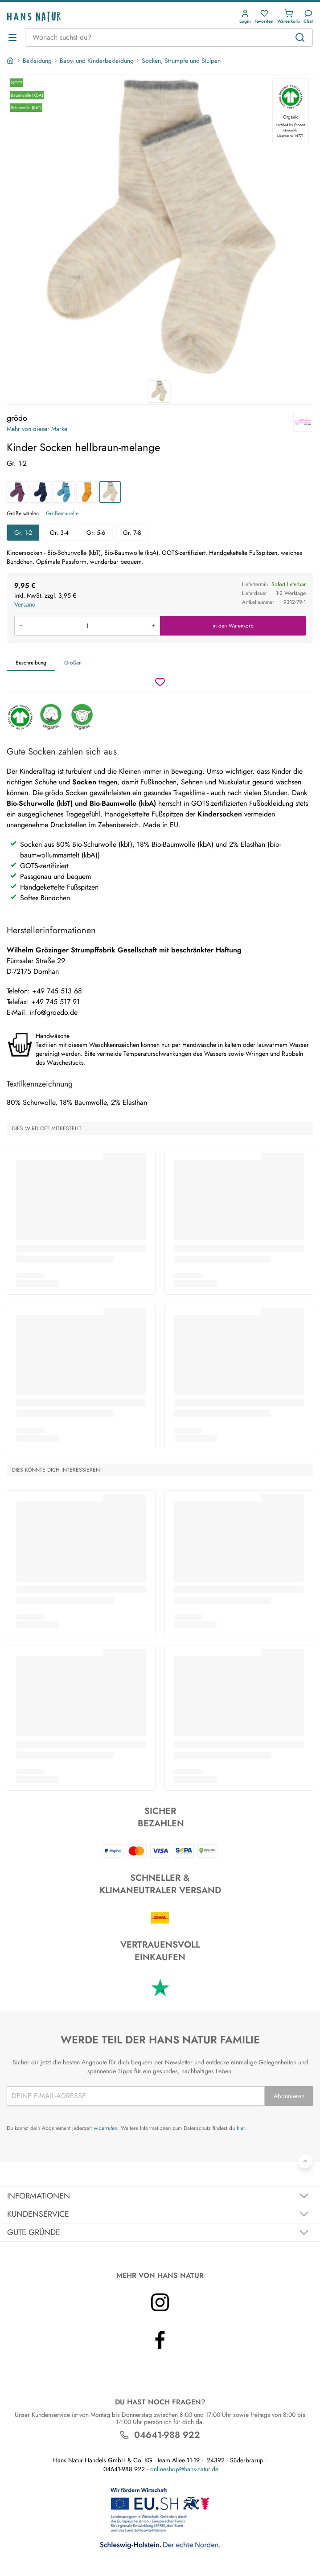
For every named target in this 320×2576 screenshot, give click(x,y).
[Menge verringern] (21, 626)
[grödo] (303, 422)
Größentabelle (62, 513)
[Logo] (34, 17)
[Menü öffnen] (12, 37)
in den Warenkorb (233, 626)
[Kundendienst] (308, 16)
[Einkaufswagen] (288, 16)
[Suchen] (299, 37)
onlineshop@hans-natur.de (184, 2469)
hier (241, 2128)
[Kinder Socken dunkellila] (17, 492)
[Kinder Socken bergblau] (63, 492)
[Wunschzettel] (160, 682)
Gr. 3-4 (59, 532)
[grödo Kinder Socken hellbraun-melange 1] (160, 227)
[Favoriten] (264, 16)
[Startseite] (11, 60)
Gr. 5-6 (95, 532)
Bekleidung (37, 60)
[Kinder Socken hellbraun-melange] (110, 492)
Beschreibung (31, 663)
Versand (25, 604)
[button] (245, 17)
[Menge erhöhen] (153, 626)
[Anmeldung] (245, 16)
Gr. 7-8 (132, 532)
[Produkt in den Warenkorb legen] (87, 626)
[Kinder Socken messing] (87, 492)
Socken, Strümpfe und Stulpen (181, 60)
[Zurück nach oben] (305, 2161)
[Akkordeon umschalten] (160, 2196)
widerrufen (105, 2128)
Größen (73, 663)
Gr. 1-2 (23, 532)
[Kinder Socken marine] (40, 492)
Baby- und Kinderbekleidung (97, 60)
